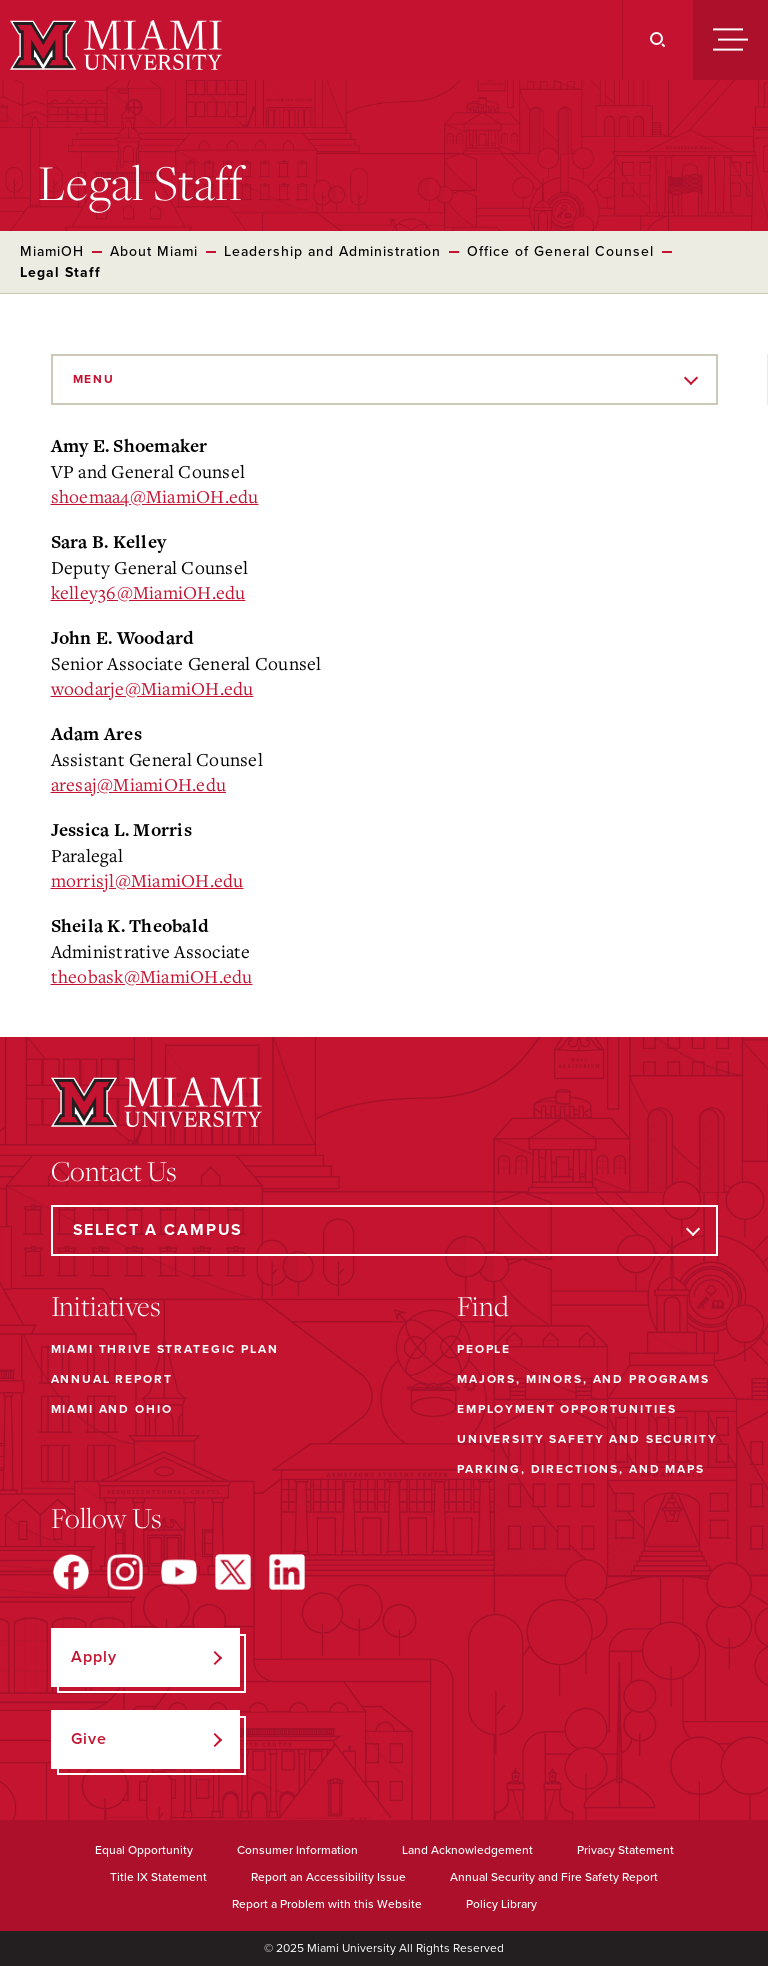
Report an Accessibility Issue (328, 1877)
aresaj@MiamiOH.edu (139, 784)
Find (483, 1306)
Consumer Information (297, 1850)
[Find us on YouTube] (179, 1572)
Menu (94, 379)
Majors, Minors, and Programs (583, 1379)
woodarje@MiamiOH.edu (152, 688)
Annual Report (112, 1379)
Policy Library (501, 1904)
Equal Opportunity (144, 1850)
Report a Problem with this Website (327, 1904)
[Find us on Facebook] (71, 1572)
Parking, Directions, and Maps (581, 1469)
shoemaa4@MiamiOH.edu (155, 496)
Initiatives (106, 1306)
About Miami (154, 251)
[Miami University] (113, 45)
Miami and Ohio (112, 1409)
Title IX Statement (158, 1877)
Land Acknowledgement (467, 1850)
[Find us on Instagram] (125, 1572)
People (484, 1349)
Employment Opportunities (566, 1409)
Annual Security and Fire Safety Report (554, 1877)
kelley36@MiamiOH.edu (148, 592)
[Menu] (730, 40)
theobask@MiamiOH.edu (152, 976)
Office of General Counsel (560, 251)
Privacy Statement (625, 1850)
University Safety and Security (587, 1439)
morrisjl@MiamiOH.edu (147, 880)
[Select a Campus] (384, 1230)
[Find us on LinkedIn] (287, 1572)
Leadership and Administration (332, 251)
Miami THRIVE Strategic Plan (165, 1349)
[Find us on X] (233, 1572)
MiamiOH (52, 251)
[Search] (657, 40)
